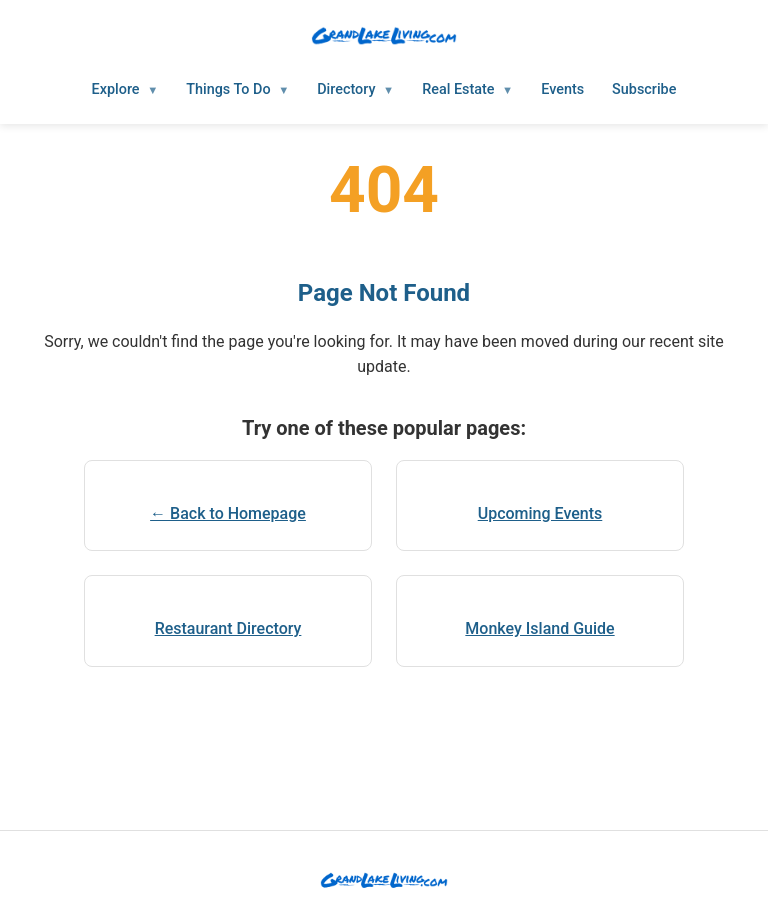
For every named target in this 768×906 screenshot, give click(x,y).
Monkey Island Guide (539, 628)
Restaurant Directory (228, 628)
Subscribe (644, 89)
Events (562, 89)
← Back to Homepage (228, 513)
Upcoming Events (540, 513)
